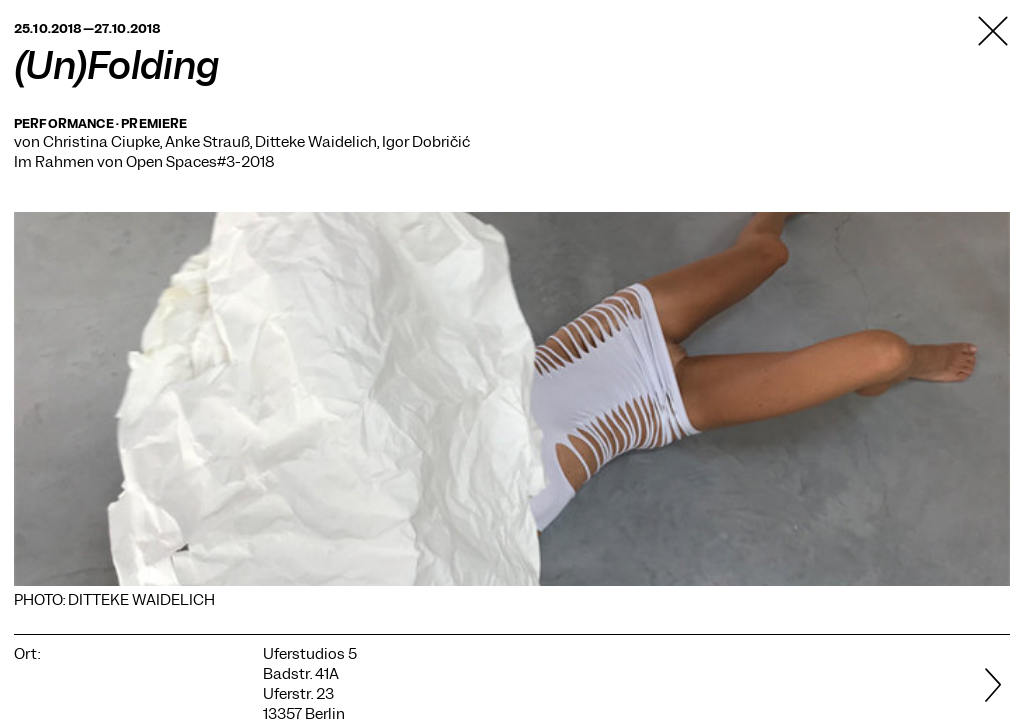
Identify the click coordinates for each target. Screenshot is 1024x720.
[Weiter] (975, 687)
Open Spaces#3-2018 (200, 162)
